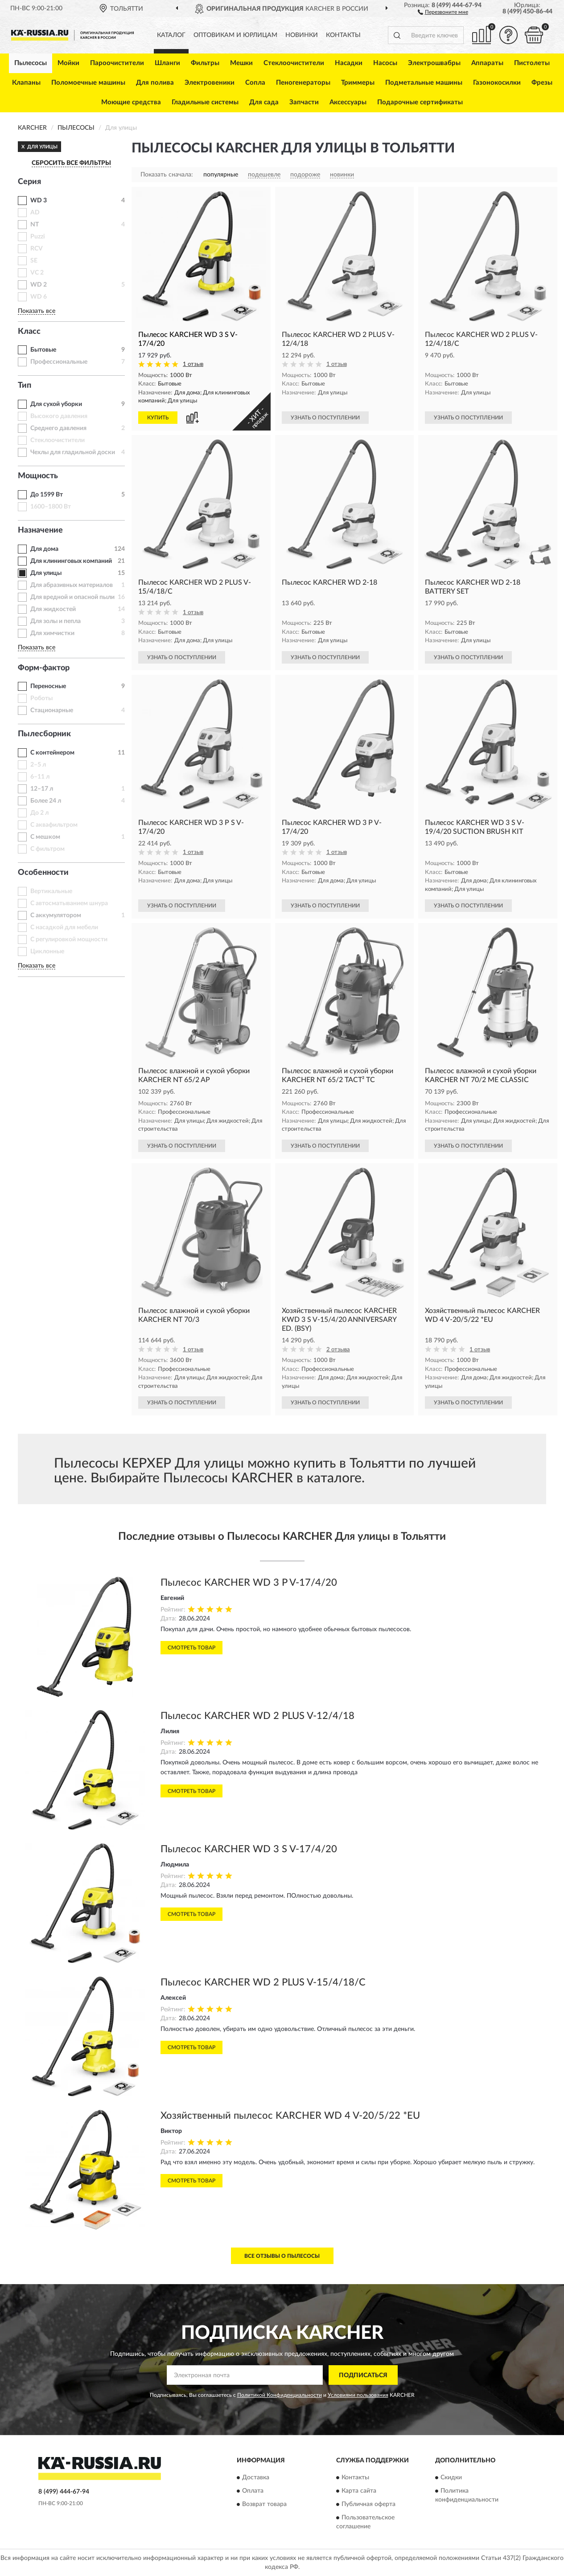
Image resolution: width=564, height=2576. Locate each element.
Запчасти (304, 102)
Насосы (385, 63)
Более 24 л (45, 801)
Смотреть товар (191, 1647)
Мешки (241, 63)
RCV (36, 249)
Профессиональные (58, 362)
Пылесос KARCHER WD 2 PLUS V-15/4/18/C (263, 1982)
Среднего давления (58, 428)
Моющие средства (131, 102)
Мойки (68, 63)
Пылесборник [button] (44, 734)
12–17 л (41, 789)
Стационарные (51, 710)
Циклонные (47, 951)
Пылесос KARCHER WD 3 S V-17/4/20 (249, 1849)
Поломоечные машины (88, 82)
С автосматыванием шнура (69, 903)
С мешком (45, 837)
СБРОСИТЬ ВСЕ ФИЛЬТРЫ (71, 163)
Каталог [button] (171, 35)
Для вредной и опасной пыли (72, 597)
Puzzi (37, 237)
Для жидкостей (53, 609)
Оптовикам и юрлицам (235, 35)
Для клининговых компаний (71, 561)
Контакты (343, 35)
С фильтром (47, 849)
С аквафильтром (54, 825)
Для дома (44, 549)
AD (35, 212)
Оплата (252, 2491)
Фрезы (541, 82)
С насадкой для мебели (64, 927)
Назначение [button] (40, 530)
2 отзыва (338, 1350)
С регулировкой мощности (68, 939)
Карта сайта (359, 2491)
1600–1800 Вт (50, 507)
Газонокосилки (497, 82)
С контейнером (52, 753)
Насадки (348, 63)
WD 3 (38, 200)
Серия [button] (29, 182)
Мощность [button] (38, 476)
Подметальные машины (423, 82)
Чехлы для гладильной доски (72, 452)
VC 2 (37, 273)
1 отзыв (193, 364)
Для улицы (46, 573)
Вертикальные (51, 891)
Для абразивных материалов (71, 585)
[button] (443, 11)
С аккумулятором (55, 915)
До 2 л (39, 813)
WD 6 (38, 297)
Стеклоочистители (293, 63)
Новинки (301, 35)
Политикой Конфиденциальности (279, 2395)
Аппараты (487, 63)
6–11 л (39, 777)
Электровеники (210, 82)
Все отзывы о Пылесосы (282, 2256)
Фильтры (205, 63)
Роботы (41, 698)
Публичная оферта (368, 2504)
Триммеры (358, 82)
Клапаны (26, 82)
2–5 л (38, 765)
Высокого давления (58, 416)
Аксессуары (347, 102)
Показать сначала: (166, 175)
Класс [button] (29, 332)
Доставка (255, 2477)
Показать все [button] (36, 311)
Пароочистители (117, 63)
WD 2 (38, 285)
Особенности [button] (43, 873)
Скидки (451, 2477)
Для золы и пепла (55, 621)
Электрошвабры (434, 63)
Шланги (167, 63)
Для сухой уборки (56, 404)
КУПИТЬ (158, 417)
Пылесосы (30, 63)
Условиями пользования (358, 2395)
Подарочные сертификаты (420, 102)
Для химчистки (52, 633)
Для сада (264, 102)
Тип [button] (24, 385)
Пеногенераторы (303, 82)
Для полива (155, 82)
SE (33, 261)
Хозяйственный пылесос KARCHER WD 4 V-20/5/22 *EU (290, 2116)
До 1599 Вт (46, 495)
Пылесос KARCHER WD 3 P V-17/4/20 (249, 1582)
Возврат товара (264, 2504)
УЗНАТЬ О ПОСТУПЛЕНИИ (325, 417)
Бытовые (43, 350)
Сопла (255, 82)
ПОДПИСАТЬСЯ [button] (363, 2375)
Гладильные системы (205, 102)
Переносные (48, 686)
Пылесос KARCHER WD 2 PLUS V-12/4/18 (257, 1716)
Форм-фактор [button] (44, 668)
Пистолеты (532, 63)
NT (34, 225)
